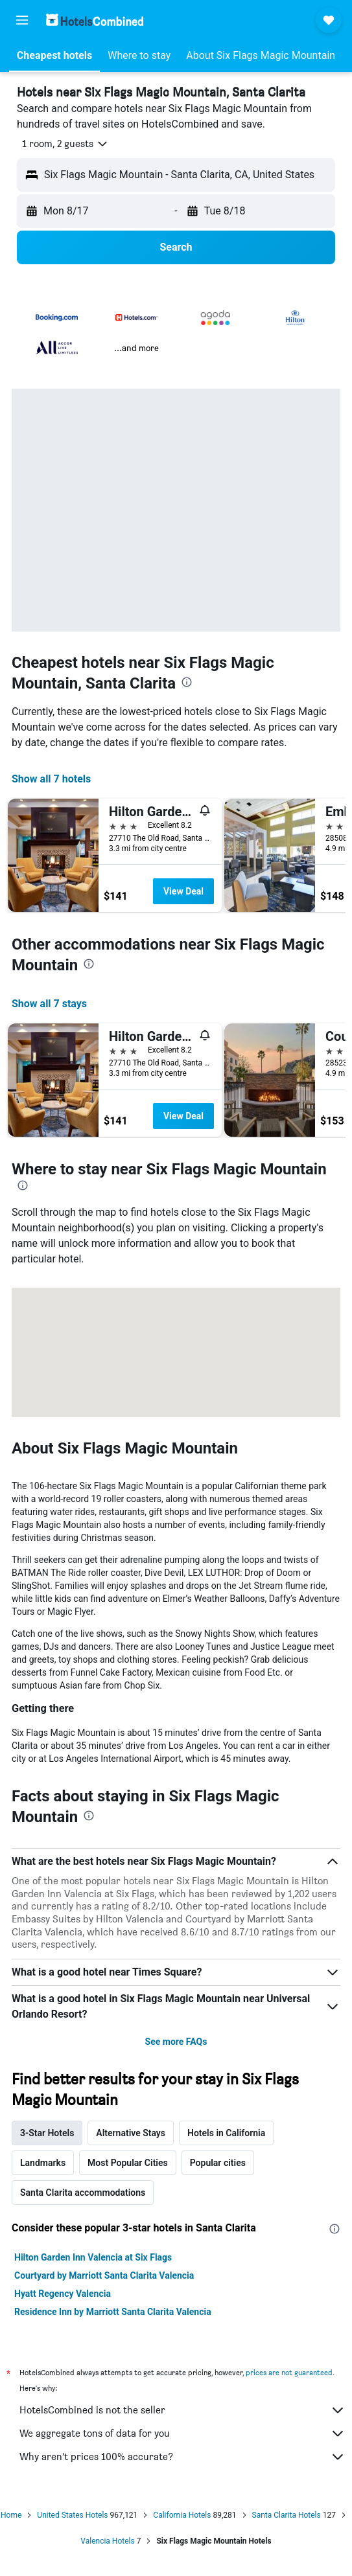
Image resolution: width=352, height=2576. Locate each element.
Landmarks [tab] (42, 2163)
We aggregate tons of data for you (182, 2433)
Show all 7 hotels (51, 779)
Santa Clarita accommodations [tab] (82, 2192)
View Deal (183, 891)
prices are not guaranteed (289, 2372)
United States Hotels (72, 2515)
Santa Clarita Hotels (286, 2515)
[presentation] (187, 682)
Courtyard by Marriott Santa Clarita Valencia (104, 2275)
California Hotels (182, 2515)
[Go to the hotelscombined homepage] (94, 20)
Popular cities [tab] (218, 2163)
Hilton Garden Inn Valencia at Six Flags (93, 2257)
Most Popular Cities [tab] (128, 2163)
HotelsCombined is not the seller (182, 2410)
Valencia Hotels (107, 2541)
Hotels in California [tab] (226, 2133)
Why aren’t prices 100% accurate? (182, 2457)
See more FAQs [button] (176, 2041)
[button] (22, 20)
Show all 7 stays (49, 1003)
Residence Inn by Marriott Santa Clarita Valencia (112, 2312)
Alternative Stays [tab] (130, 2133)
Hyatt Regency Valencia (62, 2293)
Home (11, 2515)
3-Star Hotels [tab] (47, 2133)
